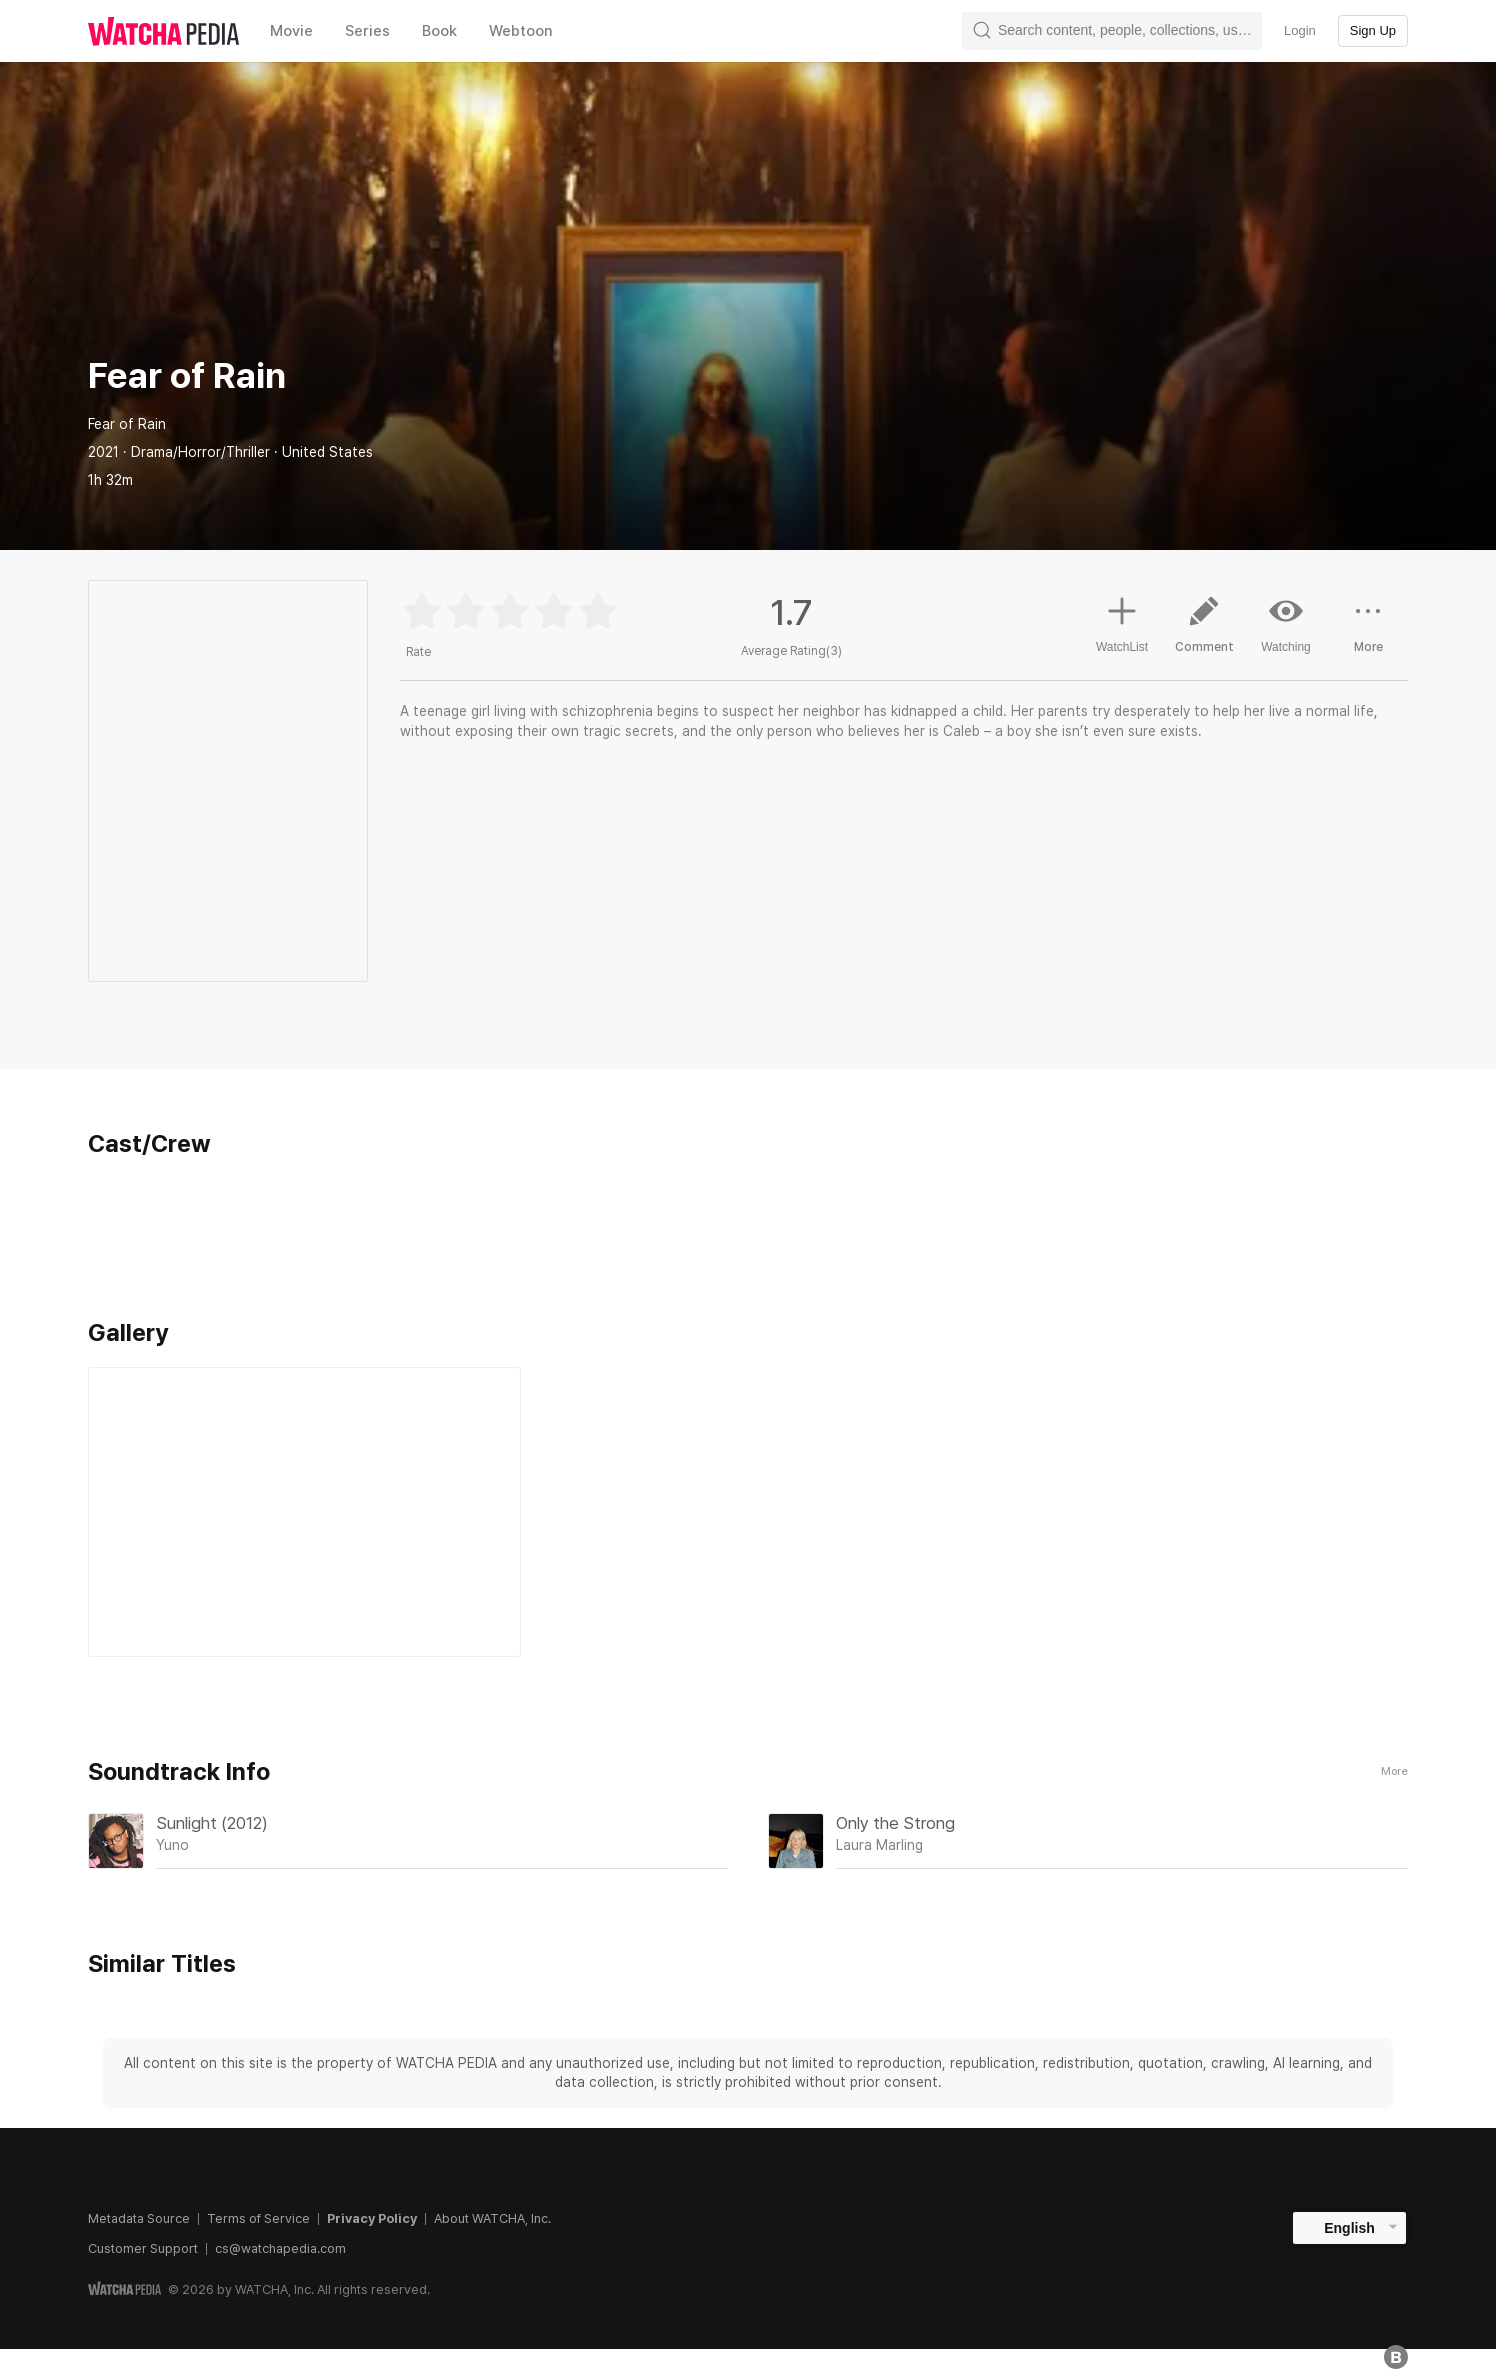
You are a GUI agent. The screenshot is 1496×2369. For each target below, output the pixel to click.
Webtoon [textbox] (521, 31)
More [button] (1368, 632)
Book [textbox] (439, 31)
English (1349, 2228)
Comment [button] (1204, 632)
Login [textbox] (1300, 30)
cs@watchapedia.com (280, 2248)
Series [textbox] (367, 31)
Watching (1286, 624)
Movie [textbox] (291, 31)
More (1394, 1771)
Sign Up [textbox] (1373, 30)
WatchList (1122, 622)
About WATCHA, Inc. (492, 2218)
